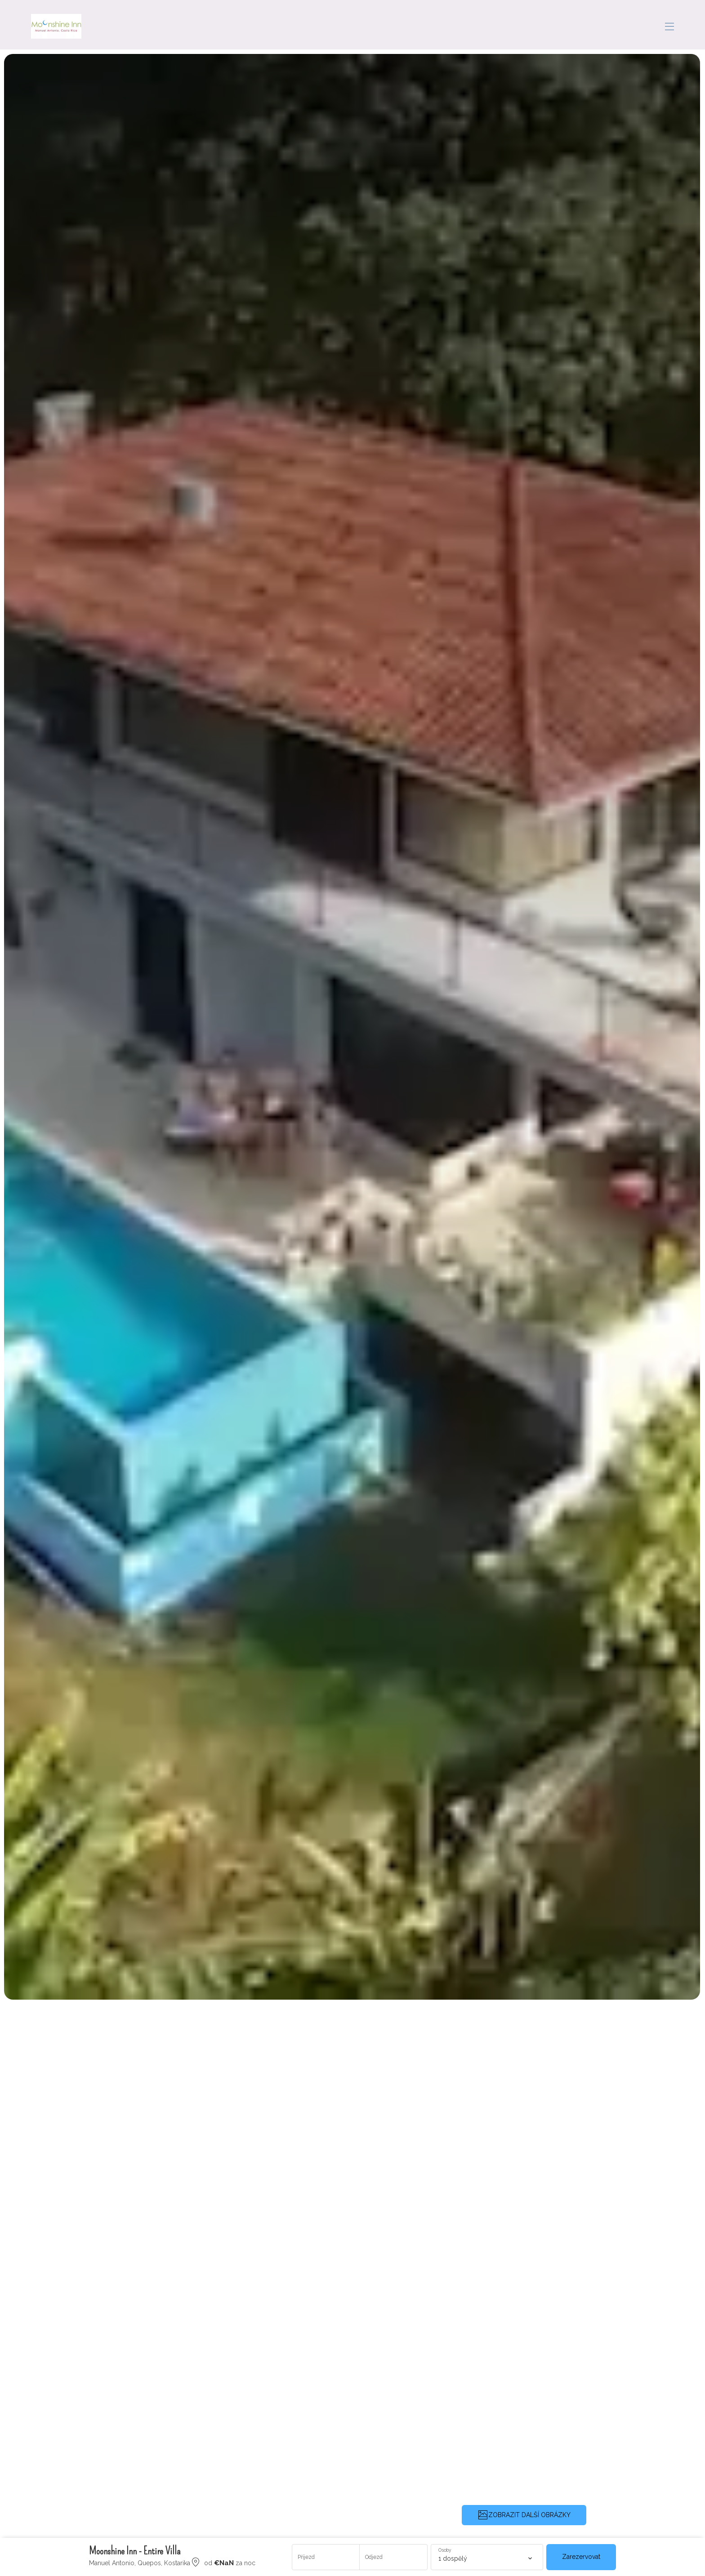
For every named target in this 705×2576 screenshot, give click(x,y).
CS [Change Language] (666, 25)
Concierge (518, 25)
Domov (228, 25)
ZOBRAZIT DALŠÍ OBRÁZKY (524, 2514)
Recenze (563, 25)
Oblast (410, 25)
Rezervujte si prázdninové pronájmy (320, 25)
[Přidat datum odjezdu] (393, 2557)
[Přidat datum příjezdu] (326, 2557)
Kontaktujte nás (619, 25)
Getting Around (461, 25)
